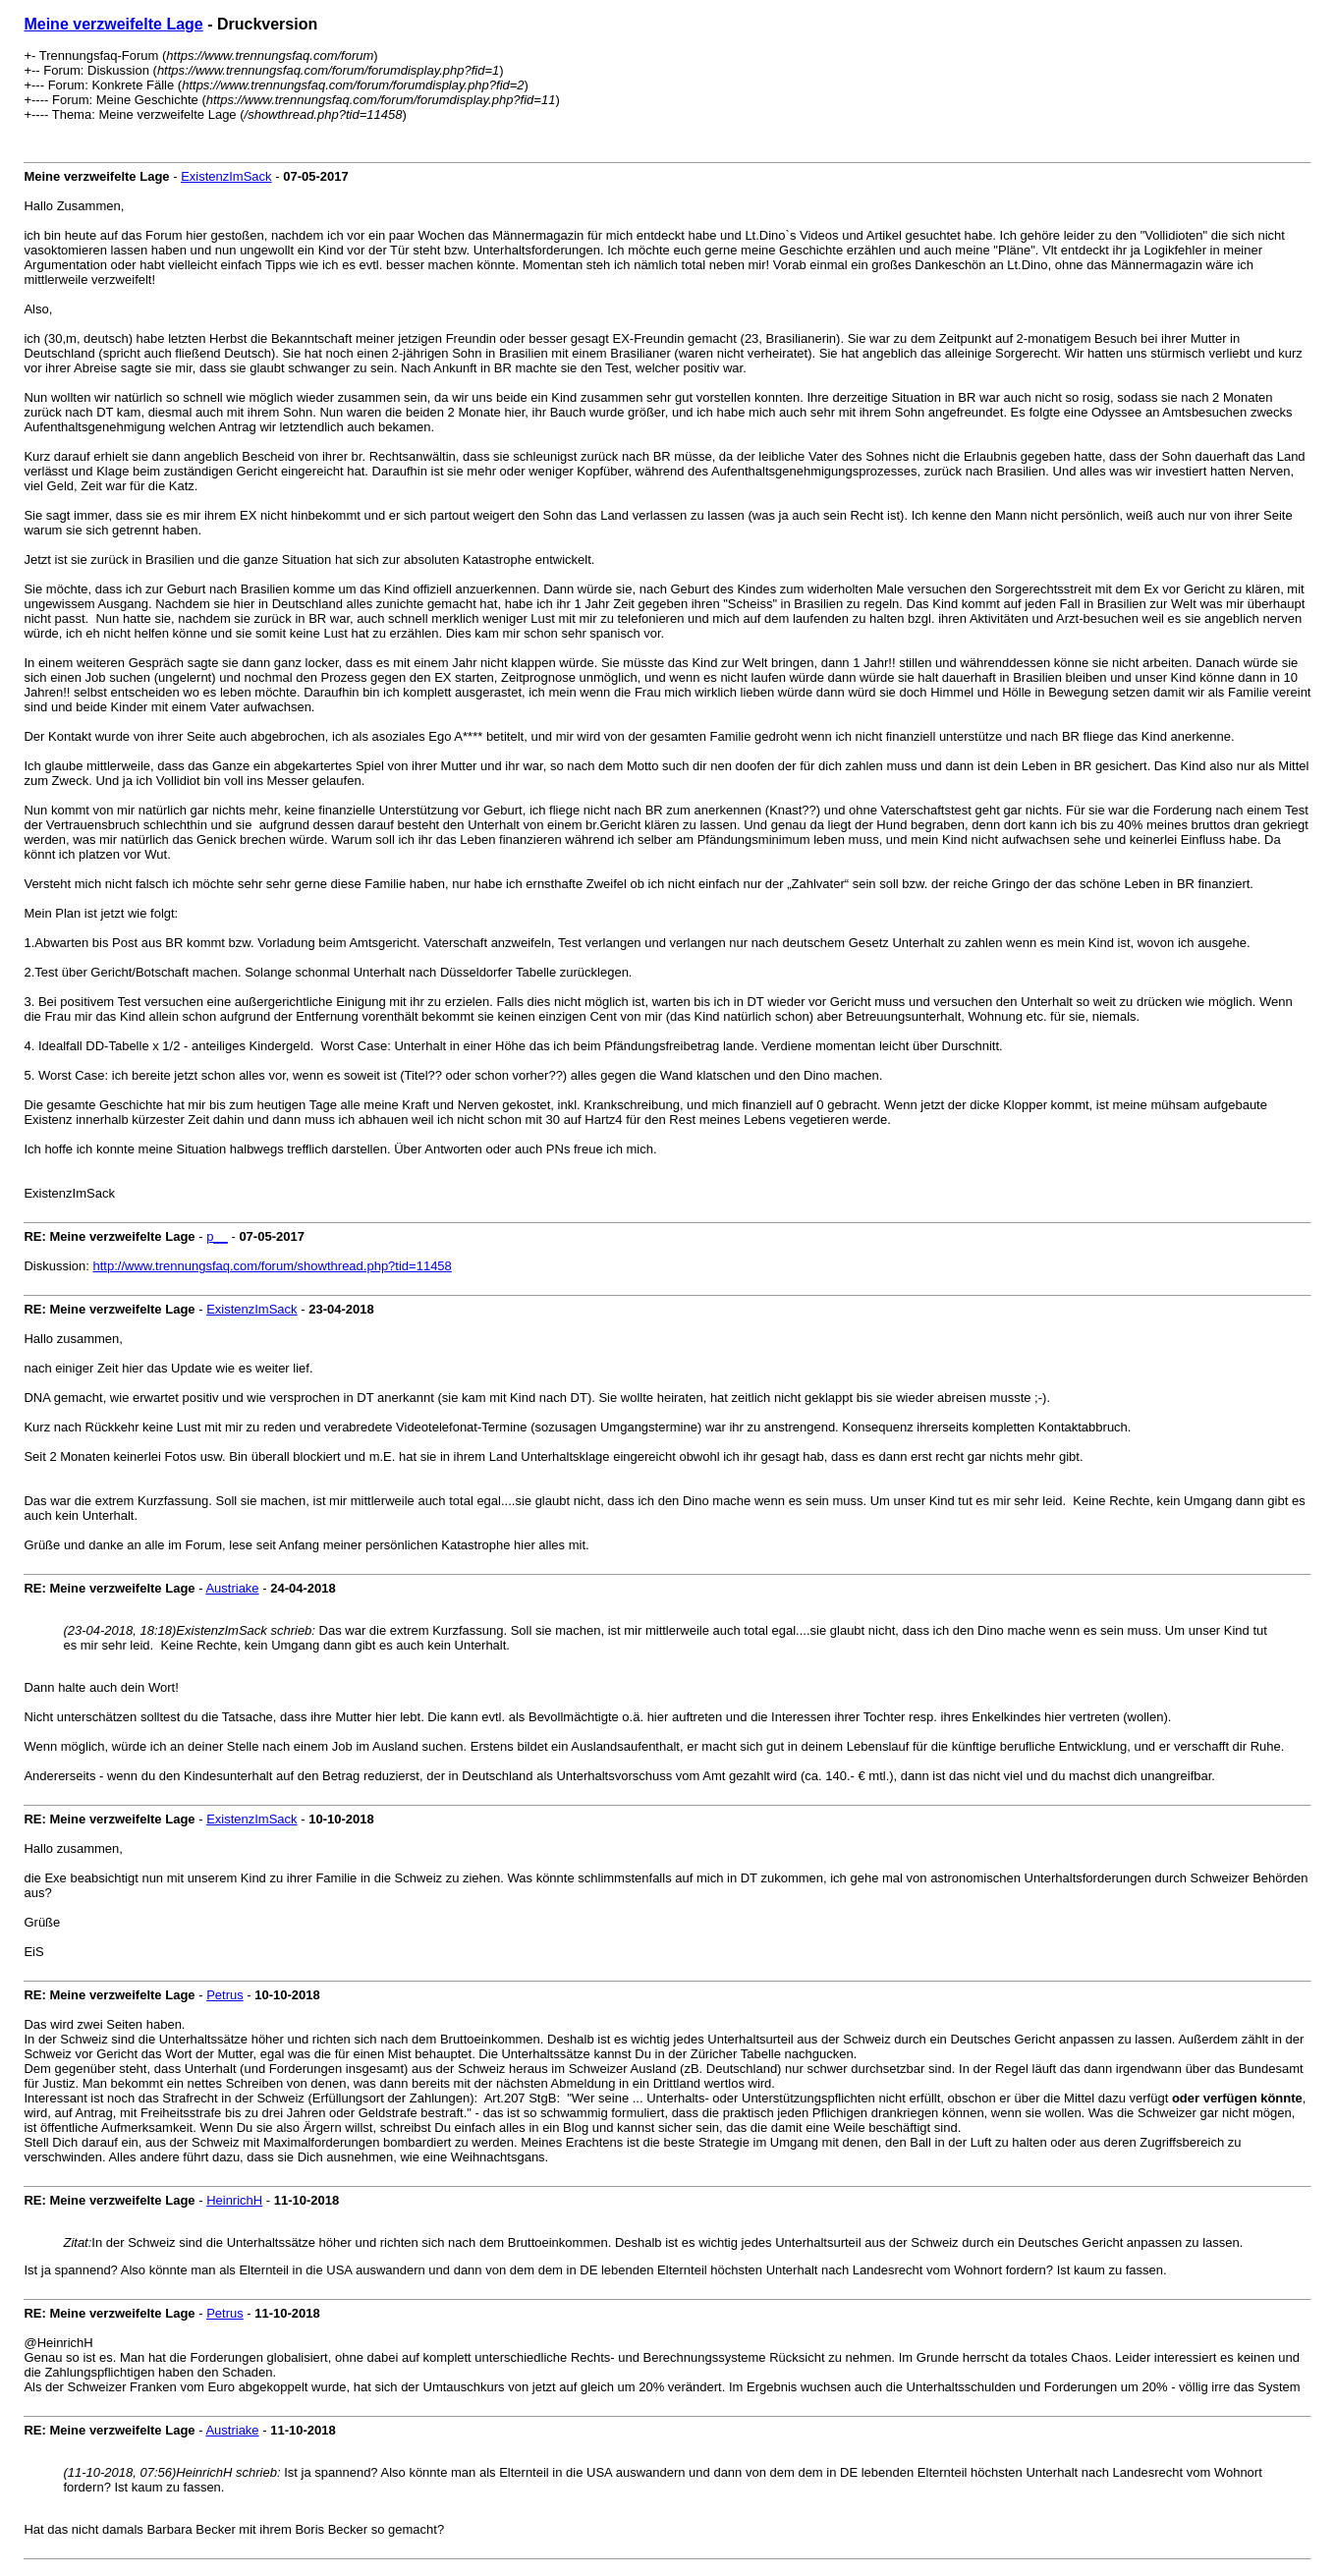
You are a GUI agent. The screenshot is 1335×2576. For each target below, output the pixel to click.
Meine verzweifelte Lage (113, 24)
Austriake (231, 1588)
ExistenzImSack (226, 176)
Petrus (225, 1995)
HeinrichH (234, 2200)
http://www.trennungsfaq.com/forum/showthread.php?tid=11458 (272, 1266)
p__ (217, 1236)
